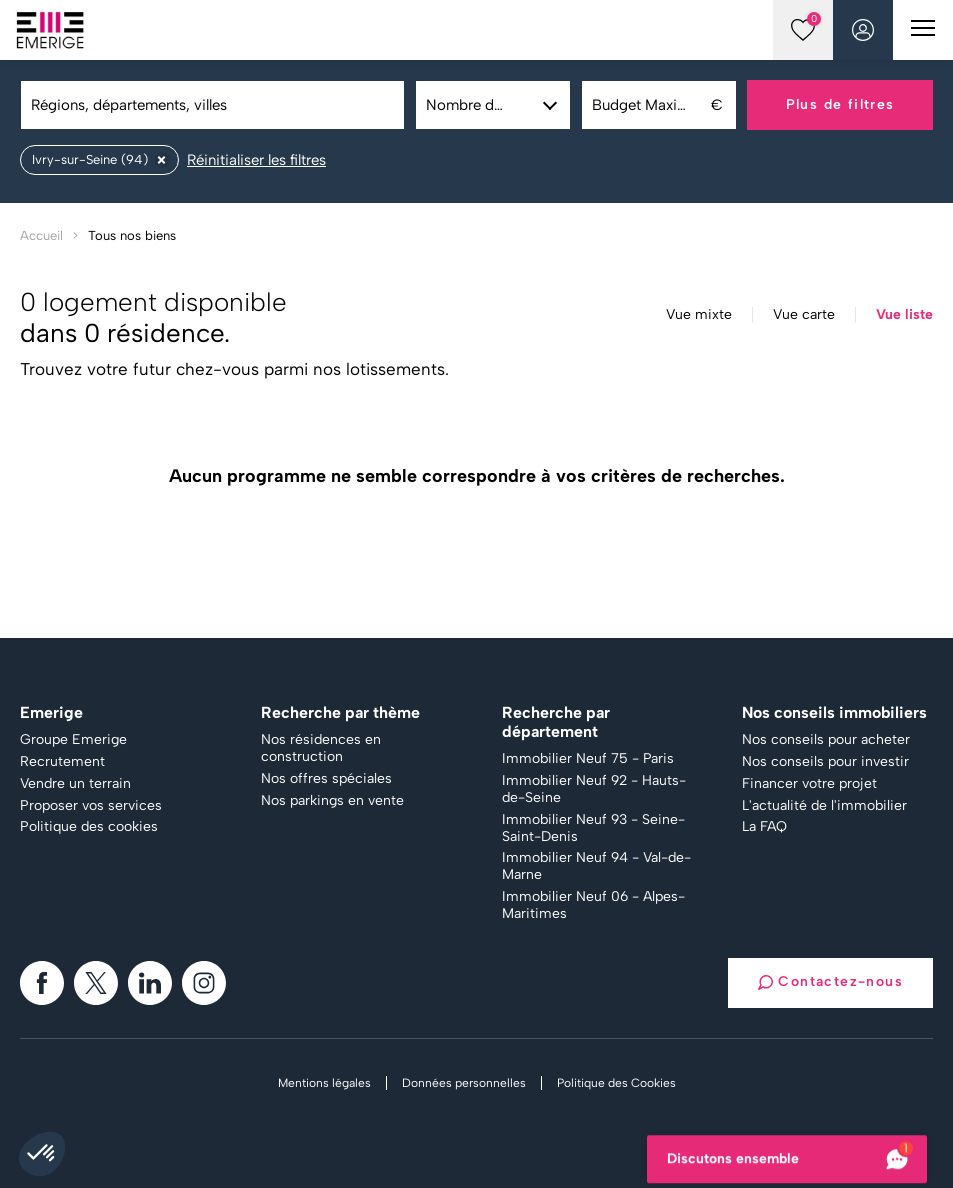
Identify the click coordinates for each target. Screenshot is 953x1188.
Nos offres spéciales (326, 779)
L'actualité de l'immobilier (824, 806)
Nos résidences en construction (321, 748)
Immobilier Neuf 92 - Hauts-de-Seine (594, 789)
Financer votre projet (809, 784)
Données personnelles (464, 1083)
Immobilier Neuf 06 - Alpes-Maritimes (593, 905)
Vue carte (804, 315)
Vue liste (904, 315)
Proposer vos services (91, 806)
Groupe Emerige (73, 740)
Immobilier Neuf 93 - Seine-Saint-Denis (593, 828)
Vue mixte (699, 315)
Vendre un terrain (75, 784)
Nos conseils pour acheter (826, 740)
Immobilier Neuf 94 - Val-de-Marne (596, 866)
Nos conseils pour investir (825, 762)
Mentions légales (324, 1083)
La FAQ (764, 827)
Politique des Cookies (616, 1083)
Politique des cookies (89, 827)
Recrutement (62, 762)
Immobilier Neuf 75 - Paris (588, 759)
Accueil (41, 235)
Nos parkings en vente (332, 801)
